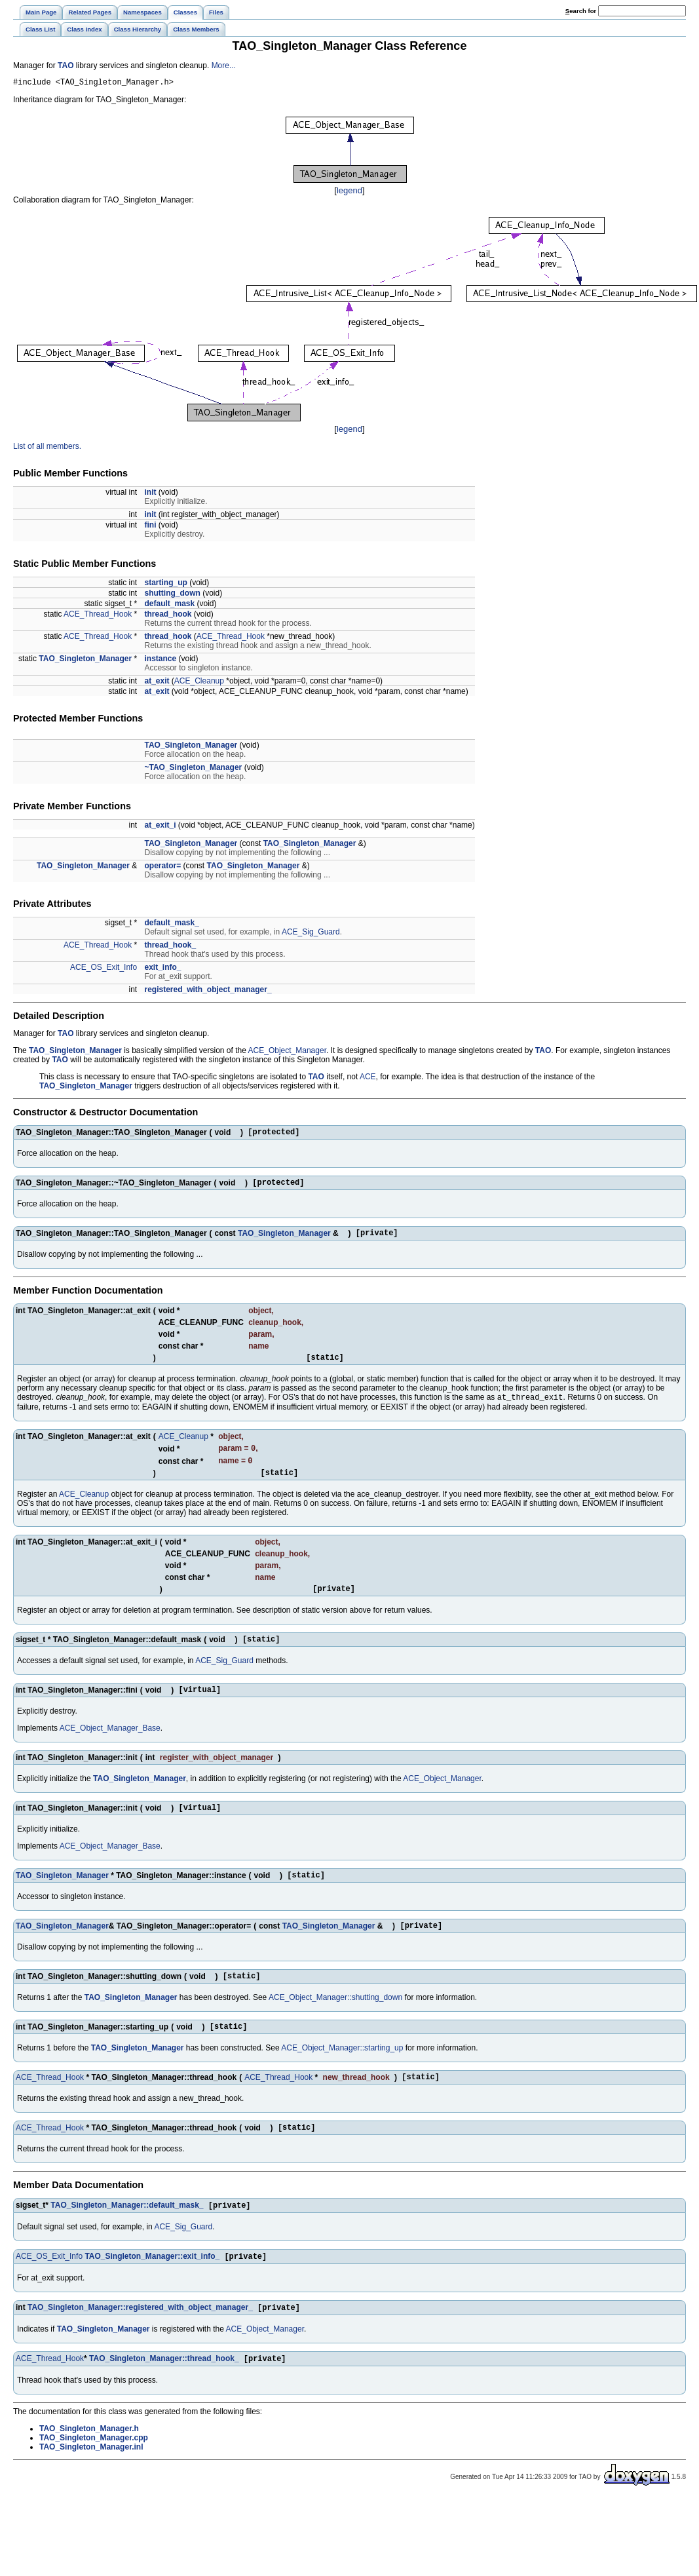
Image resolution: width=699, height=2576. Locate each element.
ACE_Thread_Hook (98, 616)
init (150, 494)
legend (349, 192)
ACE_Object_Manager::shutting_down (335, 2026)
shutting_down (172, 595)
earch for (580, 10)
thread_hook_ (170, 947)
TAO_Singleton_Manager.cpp (93, 2478)
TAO (65, 65)
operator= (162, 867)
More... (224, 65)
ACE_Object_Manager (287, 1052)
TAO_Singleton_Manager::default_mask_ (126, 2241)
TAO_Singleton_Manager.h (89, 2469)
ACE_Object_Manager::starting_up (342, 2079)
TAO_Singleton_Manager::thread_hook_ (163, 2399)
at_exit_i (160, 827)
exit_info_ (162, 969)
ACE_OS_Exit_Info (103, 969)
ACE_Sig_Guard (311, 933)
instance (160, 660)
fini (150, 526)
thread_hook (167, 616)
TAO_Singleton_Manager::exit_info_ (152, 2294)
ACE (368, 1078)
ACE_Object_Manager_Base (110, 1749)
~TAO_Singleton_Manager (193, 769)
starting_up (165, 584)
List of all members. (47, 448)
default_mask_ (171, 924)
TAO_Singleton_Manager (85, 660)
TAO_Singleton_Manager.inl (91, 2487)
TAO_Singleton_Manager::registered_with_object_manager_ (140, 2346)
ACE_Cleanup (199, 682)
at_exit (156, 682)
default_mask (169, 605)
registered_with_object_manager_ (207, 991)
